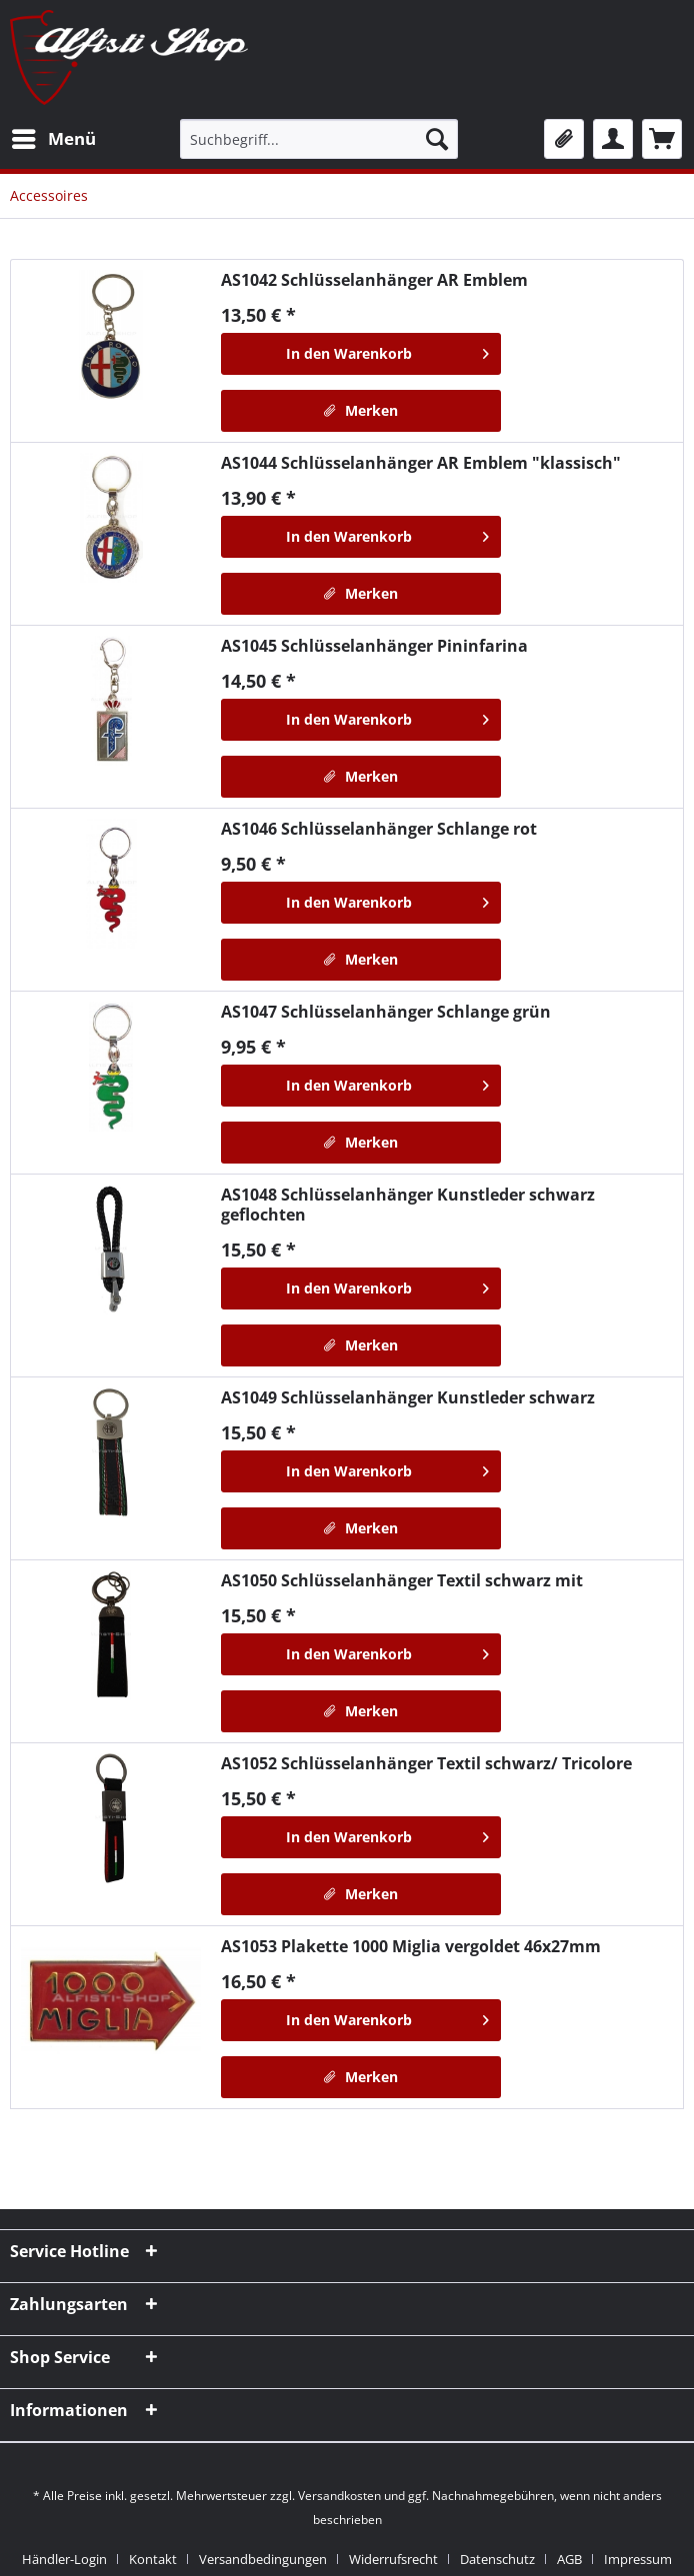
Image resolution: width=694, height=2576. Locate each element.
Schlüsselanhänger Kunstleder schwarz (408, 1397)
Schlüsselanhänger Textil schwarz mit (402, 1580)
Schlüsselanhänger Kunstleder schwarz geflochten (408, 1205)
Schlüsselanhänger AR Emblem (374, 280)
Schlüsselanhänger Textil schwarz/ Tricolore (426, 1763)
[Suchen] (437, 139)
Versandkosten (339, 2495)
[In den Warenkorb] (361, 354)
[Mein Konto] (613, 139)
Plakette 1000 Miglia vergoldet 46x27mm (411, 1946)
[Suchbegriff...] (319, 139)
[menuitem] (53, 139)
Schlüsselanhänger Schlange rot (379, 829)
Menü (54, 136)
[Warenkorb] (662, 139)
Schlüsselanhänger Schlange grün (386, 1012)
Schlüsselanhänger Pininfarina (374, 646)
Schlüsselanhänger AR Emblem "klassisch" (421, 463)
